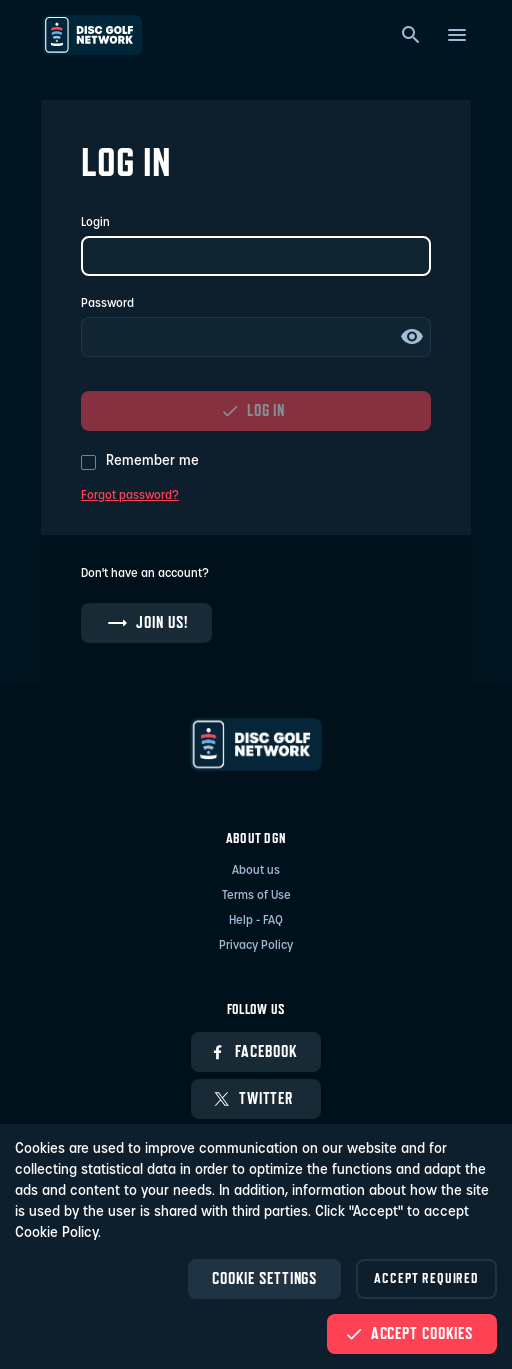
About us (256, 871)
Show (412, 337)
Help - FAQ (256, 921)
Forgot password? (130, 496)
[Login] (256, 256)
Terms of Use (256, 896)
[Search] (411, 35)
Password (107, 304)
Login (95, 223)
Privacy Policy (256, 946)
